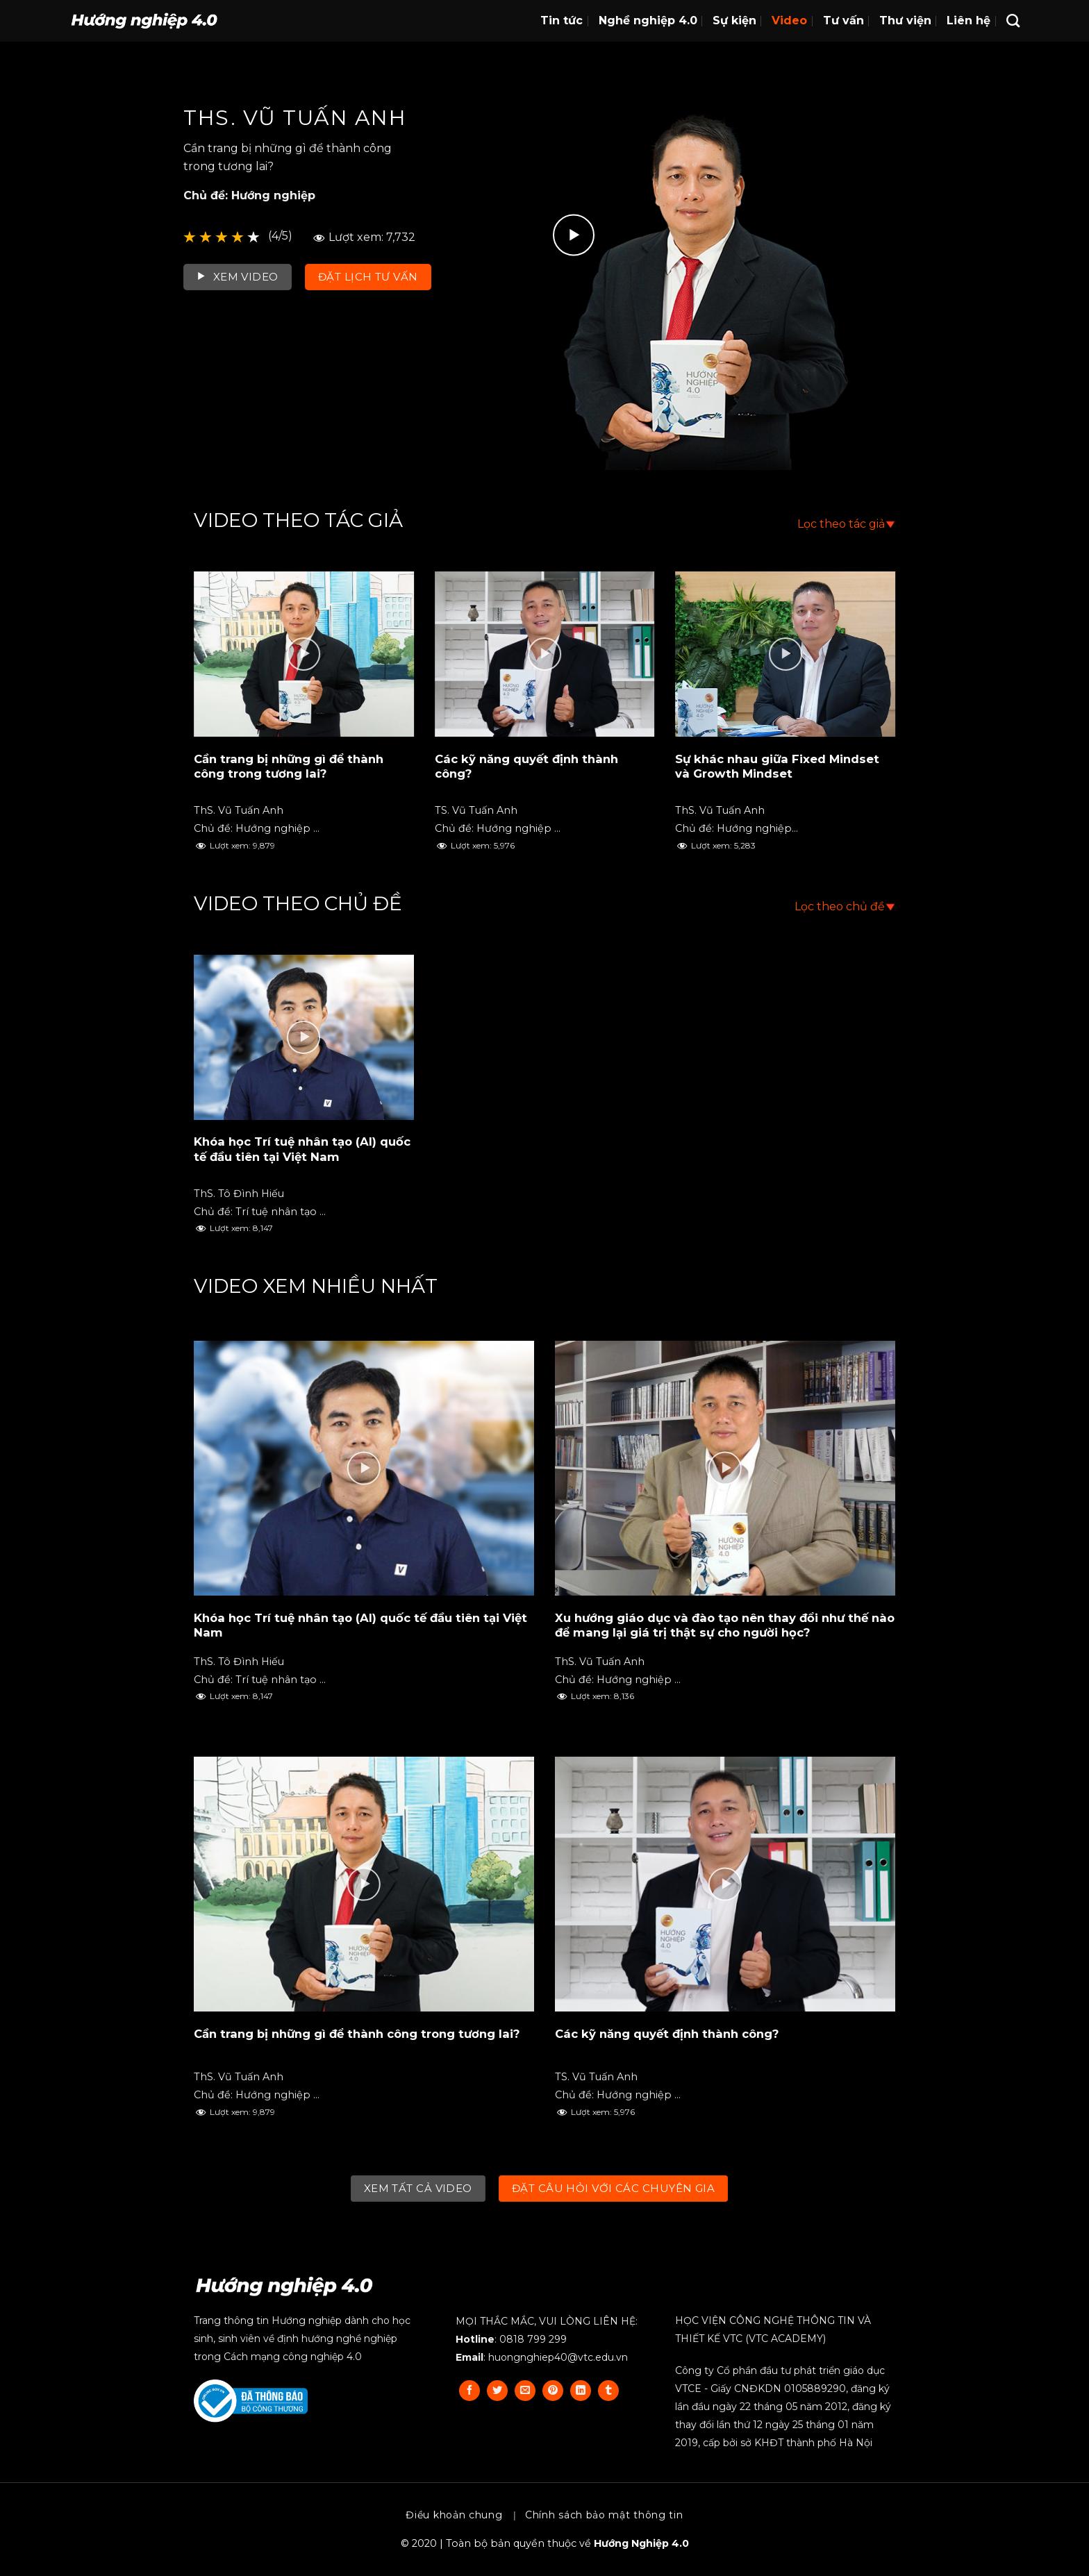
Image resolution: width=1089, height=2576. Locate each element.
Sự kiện (734, 20)
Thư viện (905, 20)
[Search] (1013, 20)
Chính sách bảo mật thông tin (604, 2515)
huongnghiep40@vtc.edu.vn (558, 2357)
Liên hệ (968, 20)
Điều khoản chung (454, 2515)
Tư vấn (843, 20)
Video (789, 20)
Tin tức (561, 20)
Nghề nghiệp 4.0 (648, 20)
